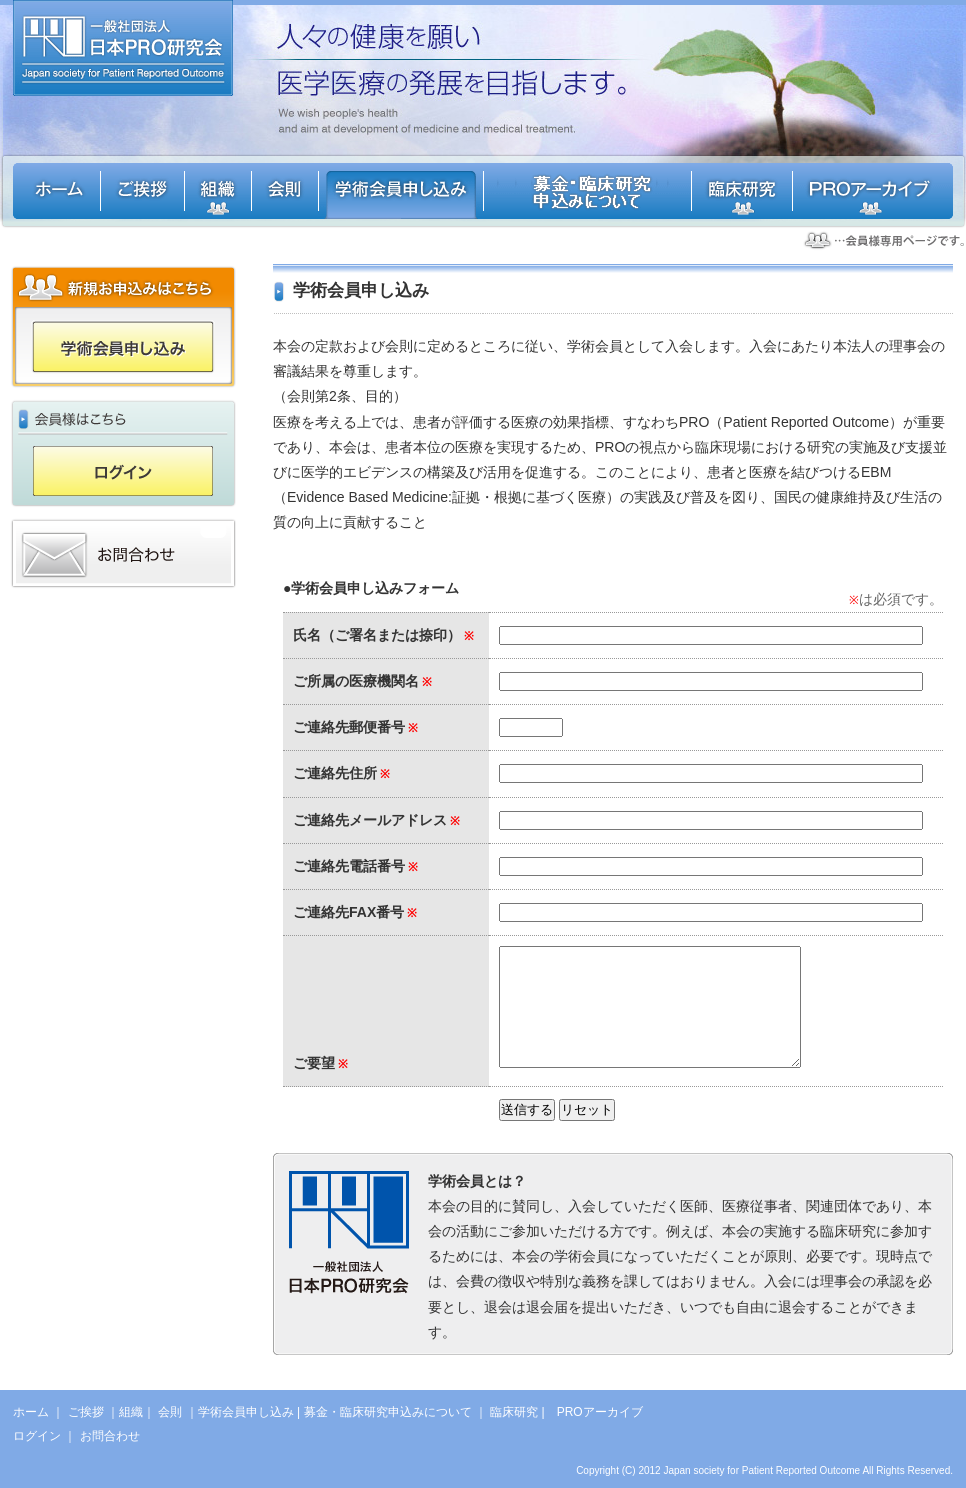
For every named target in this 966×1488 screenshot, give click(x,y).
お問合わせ (110, 1436)
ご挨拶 (86, 1412)
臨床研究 (514, 1412)
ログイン (37, 1436)
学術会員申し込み (246, 1412)
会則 (170, 1412)
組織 (131, 1412)
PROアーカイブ (600, 1412)
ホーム (31, 1412)
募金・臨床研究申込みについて (388, 1412)
